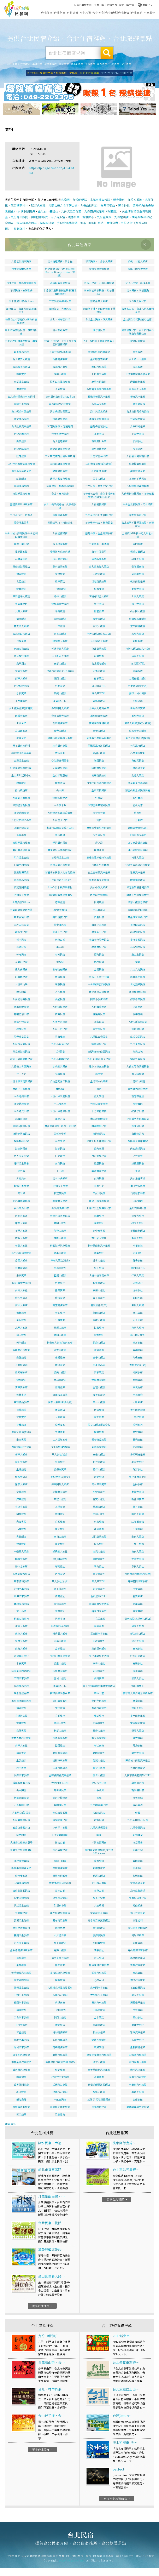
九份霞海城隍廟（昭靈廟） (101, 211)
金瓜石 (42, 211)
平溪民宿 (90, 63)
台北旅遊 (85, 13)
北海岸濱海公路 (100, 200)
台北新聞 (124, 13)
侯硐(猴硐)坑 (39, 217)
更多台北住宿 (42, 2314)
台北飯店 (25, 63)
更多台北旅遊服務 (117, 2506)
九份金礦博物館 (67, 223)
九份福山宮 (121, 217)
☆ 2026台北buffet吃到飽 (116, 73)
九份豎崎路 (104, 217)
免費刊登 (99, 5)
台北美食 (98, 13)
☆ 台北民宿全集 (89, 73)
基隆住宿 (37, 63)
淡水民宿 (102, 63)
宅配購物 (149, 14)
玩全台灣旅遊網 (83, 5)
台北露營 (72, 13)
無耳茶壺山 (108, 205)
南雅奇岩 (112, 223)
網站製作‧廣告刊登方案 (120, 5)
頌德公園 (74, 217)
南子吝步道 (58, 217)
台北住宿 (47, 13)
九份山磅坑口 (89, 205)
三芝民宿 (114, 63)
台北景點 (136, 13)
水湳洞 (65, 200)
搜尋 (107, 53)
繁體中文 (146, 4)
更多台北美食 (42, 2457)
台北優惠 (111, 13)
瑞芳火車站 (38, 205)
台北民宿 (16, 9)
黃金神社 (124, 205)
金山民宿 (126, 63)
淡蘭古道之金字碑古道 (62, 205)
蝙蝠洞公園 (47, 223)
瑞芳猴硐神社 (19, 205)
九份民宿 (64, 63)
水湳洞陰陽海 (26, 211)
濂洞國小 (88, 217)
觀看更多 (10, 2124)
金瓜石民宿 (77, 63)
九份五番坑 (135, 200)
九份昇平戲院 (19, 217)
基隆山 (53, 211)
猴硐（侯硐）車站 (92, 223)
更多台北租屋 (117, 2207)
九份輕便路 (79, 200)
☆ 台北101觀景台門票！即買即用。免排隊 (52, 73)
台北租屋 (59, 13)
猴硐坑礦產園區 (27, 223)
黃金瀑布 (119, 200)
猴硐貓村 (19, 229)
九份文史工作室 (71, 211)
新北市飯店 (50, 63)
